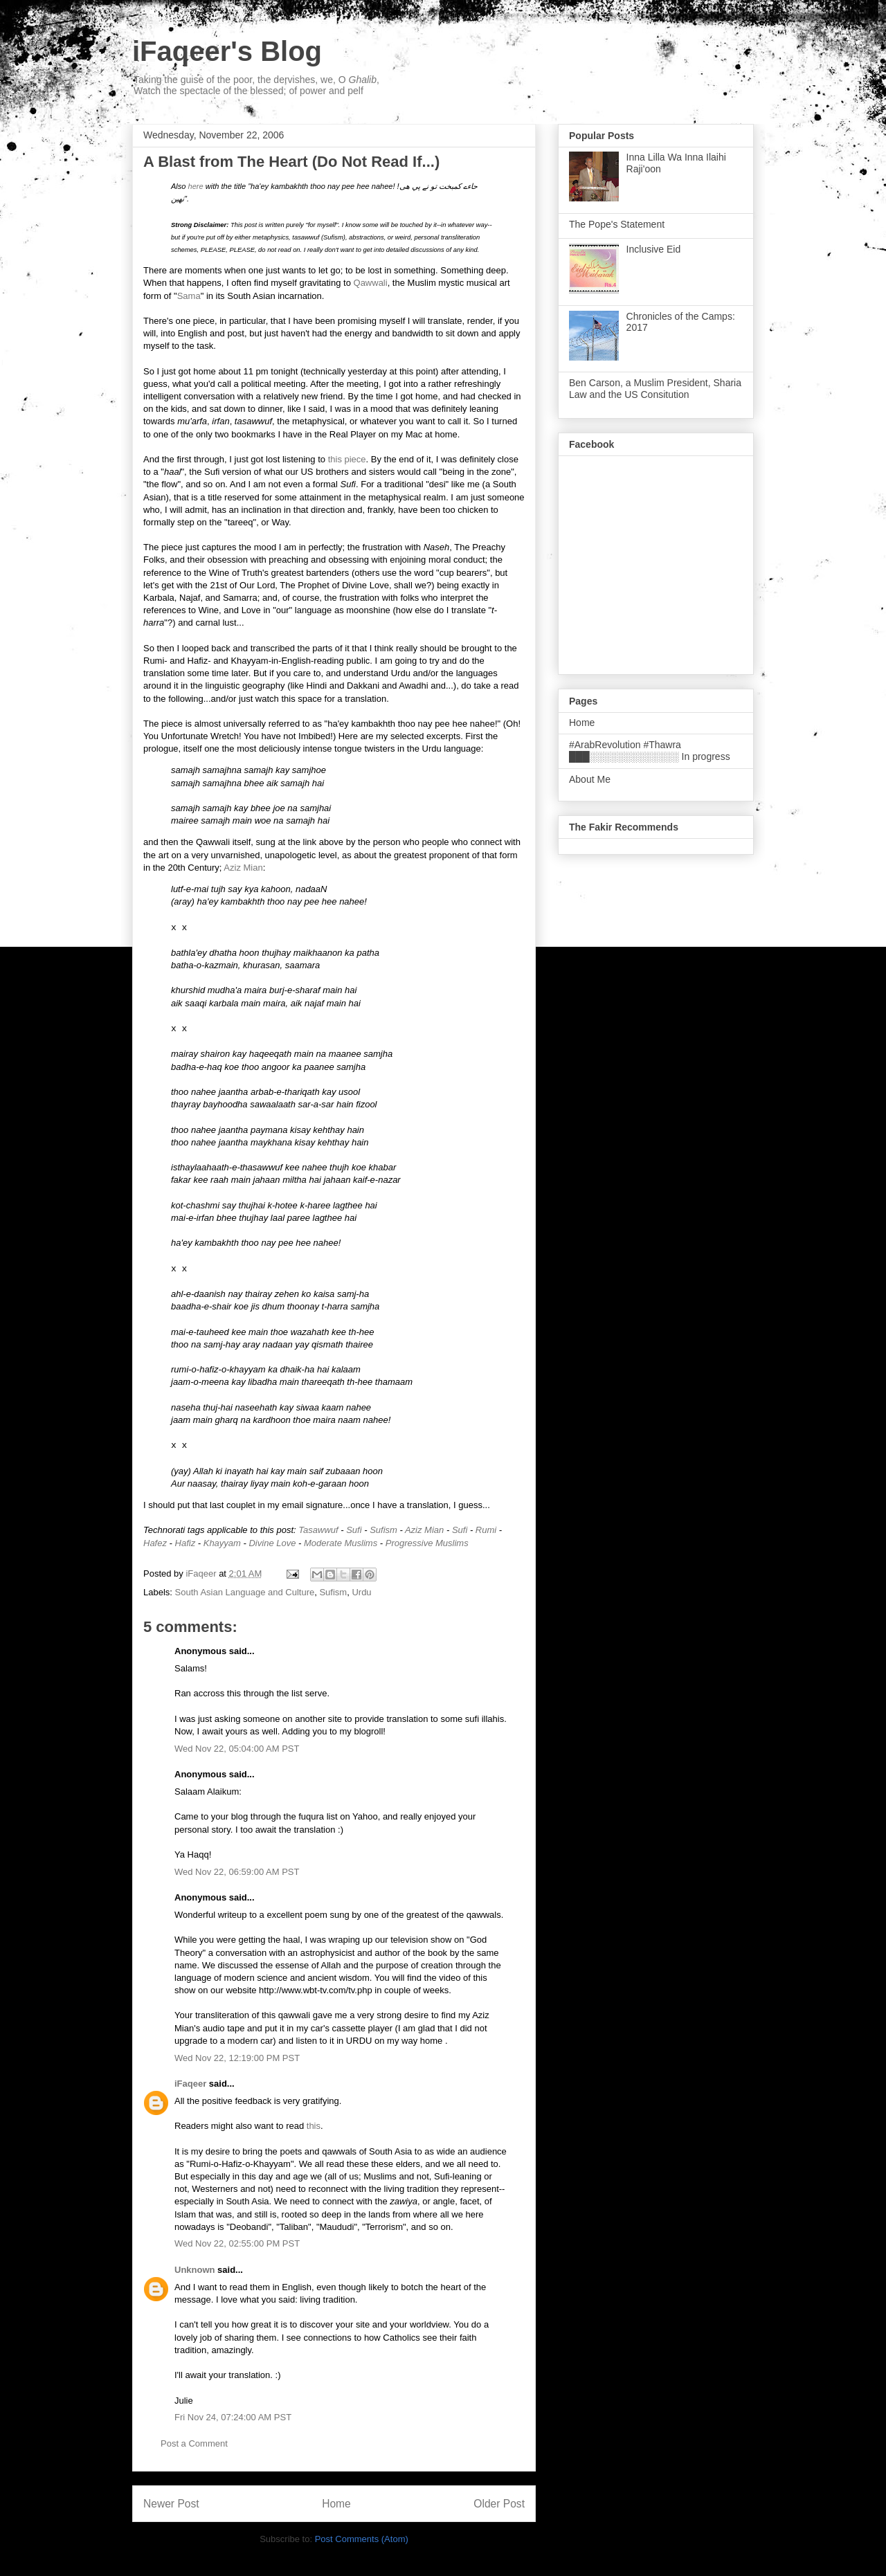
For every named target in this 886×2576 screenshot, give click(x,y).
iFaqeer (190, 2083)
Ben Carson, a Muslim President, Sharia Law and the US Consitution (655, 388)
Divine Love (272, 1543)
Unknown (194, 2270)
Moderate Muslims (340, 1543)
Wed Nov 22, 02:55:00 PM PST (237, 2243)
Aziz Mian (243, 867)
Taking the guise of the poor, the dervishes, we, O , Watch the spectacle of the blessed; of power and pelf (256, 85)
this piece (347, 459)
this (313, 2126)
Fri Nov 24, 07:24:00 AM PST (232, 2417)
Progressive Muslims (427, 1543)
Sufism (383, 1530)
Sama (189, 296)
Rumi (486, 1530)
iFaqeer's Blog (227, 51)
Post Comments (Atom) (361, 2539)
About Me (590, 779)
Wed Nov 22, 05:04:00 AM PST (236, 1748)
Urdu (361, 1592)
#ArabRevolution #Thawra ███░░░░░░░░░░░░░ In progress (649, 750)
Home (336, 2504)
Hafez (155, 1543)
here (196, 186)
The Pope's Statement (616, 224)
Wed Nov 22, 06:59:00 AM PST (236, 1872)
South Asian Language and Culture (245, 1592)
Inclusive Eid (653, 249)
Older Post (499, 2504)
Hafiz (185, 1543)
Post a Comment (194, 2443)
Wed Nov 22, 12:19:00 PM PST (237, 2058)
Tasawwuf (318, 1530)
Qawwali (371, 283)
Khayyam (222, 1543)
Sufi (353, 1530)
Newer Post (171, 2504)
